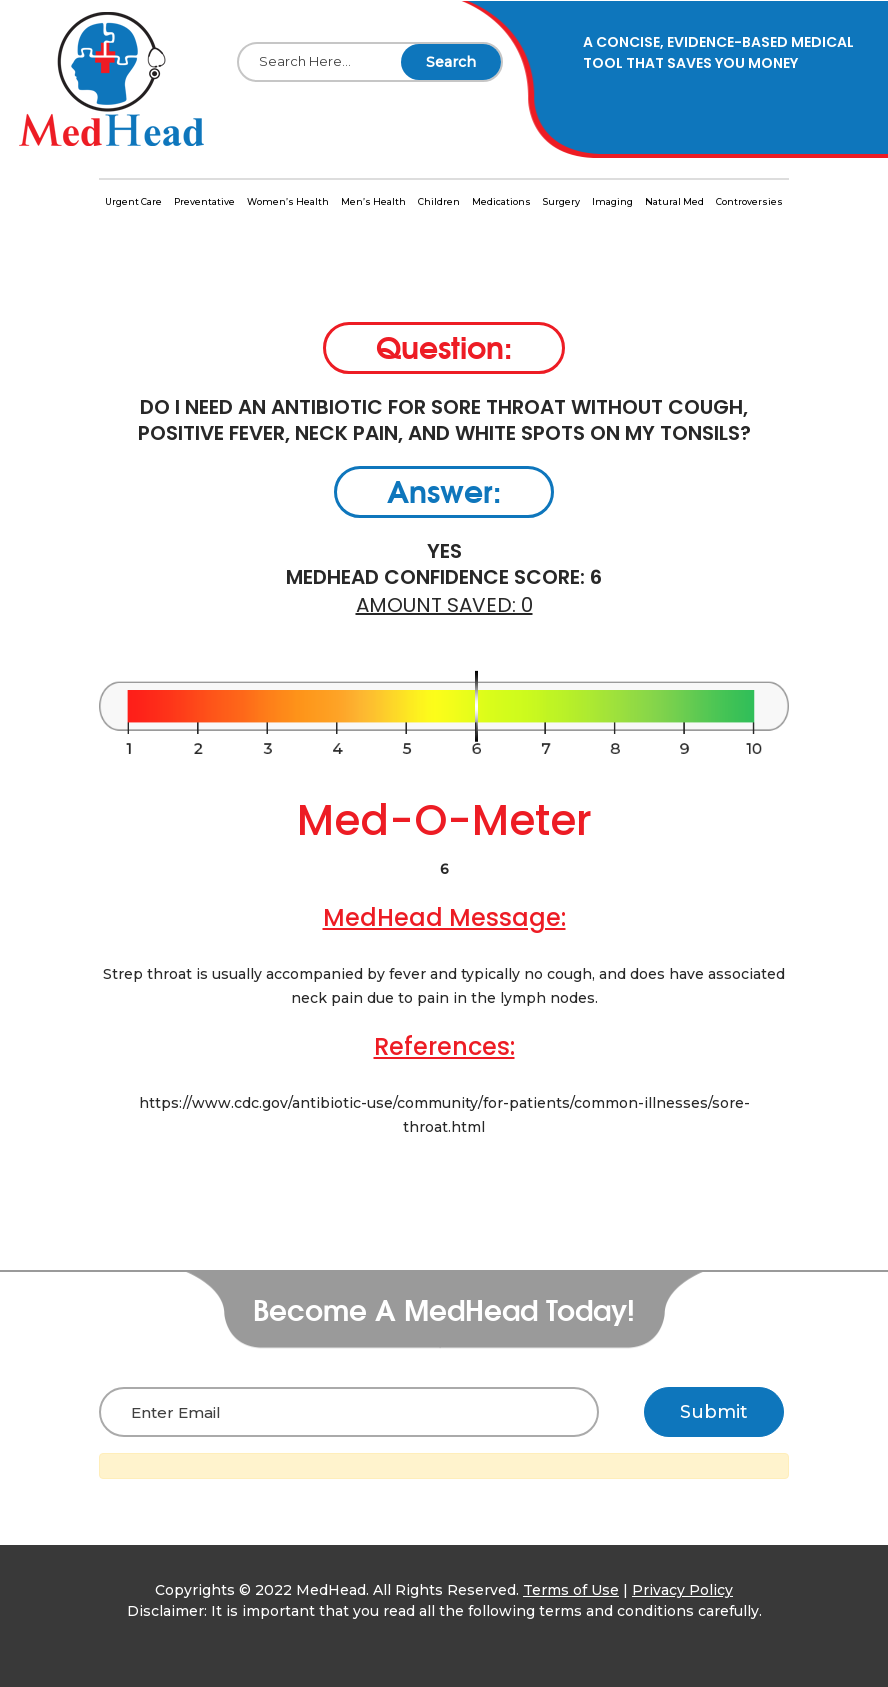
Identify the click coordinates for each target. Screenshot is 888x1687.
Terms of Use (571, 1590)
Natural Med (674, 201)
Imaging (612, 201)
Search (451, 62)
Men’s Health (373, 201)
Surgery (561, 201)
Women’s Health (288, 201)
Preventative (204, 201)
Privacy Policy (682, 1590)
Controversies (749, 201)
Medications (501, 201)
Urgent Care (133, 201)
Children (439, 201)
